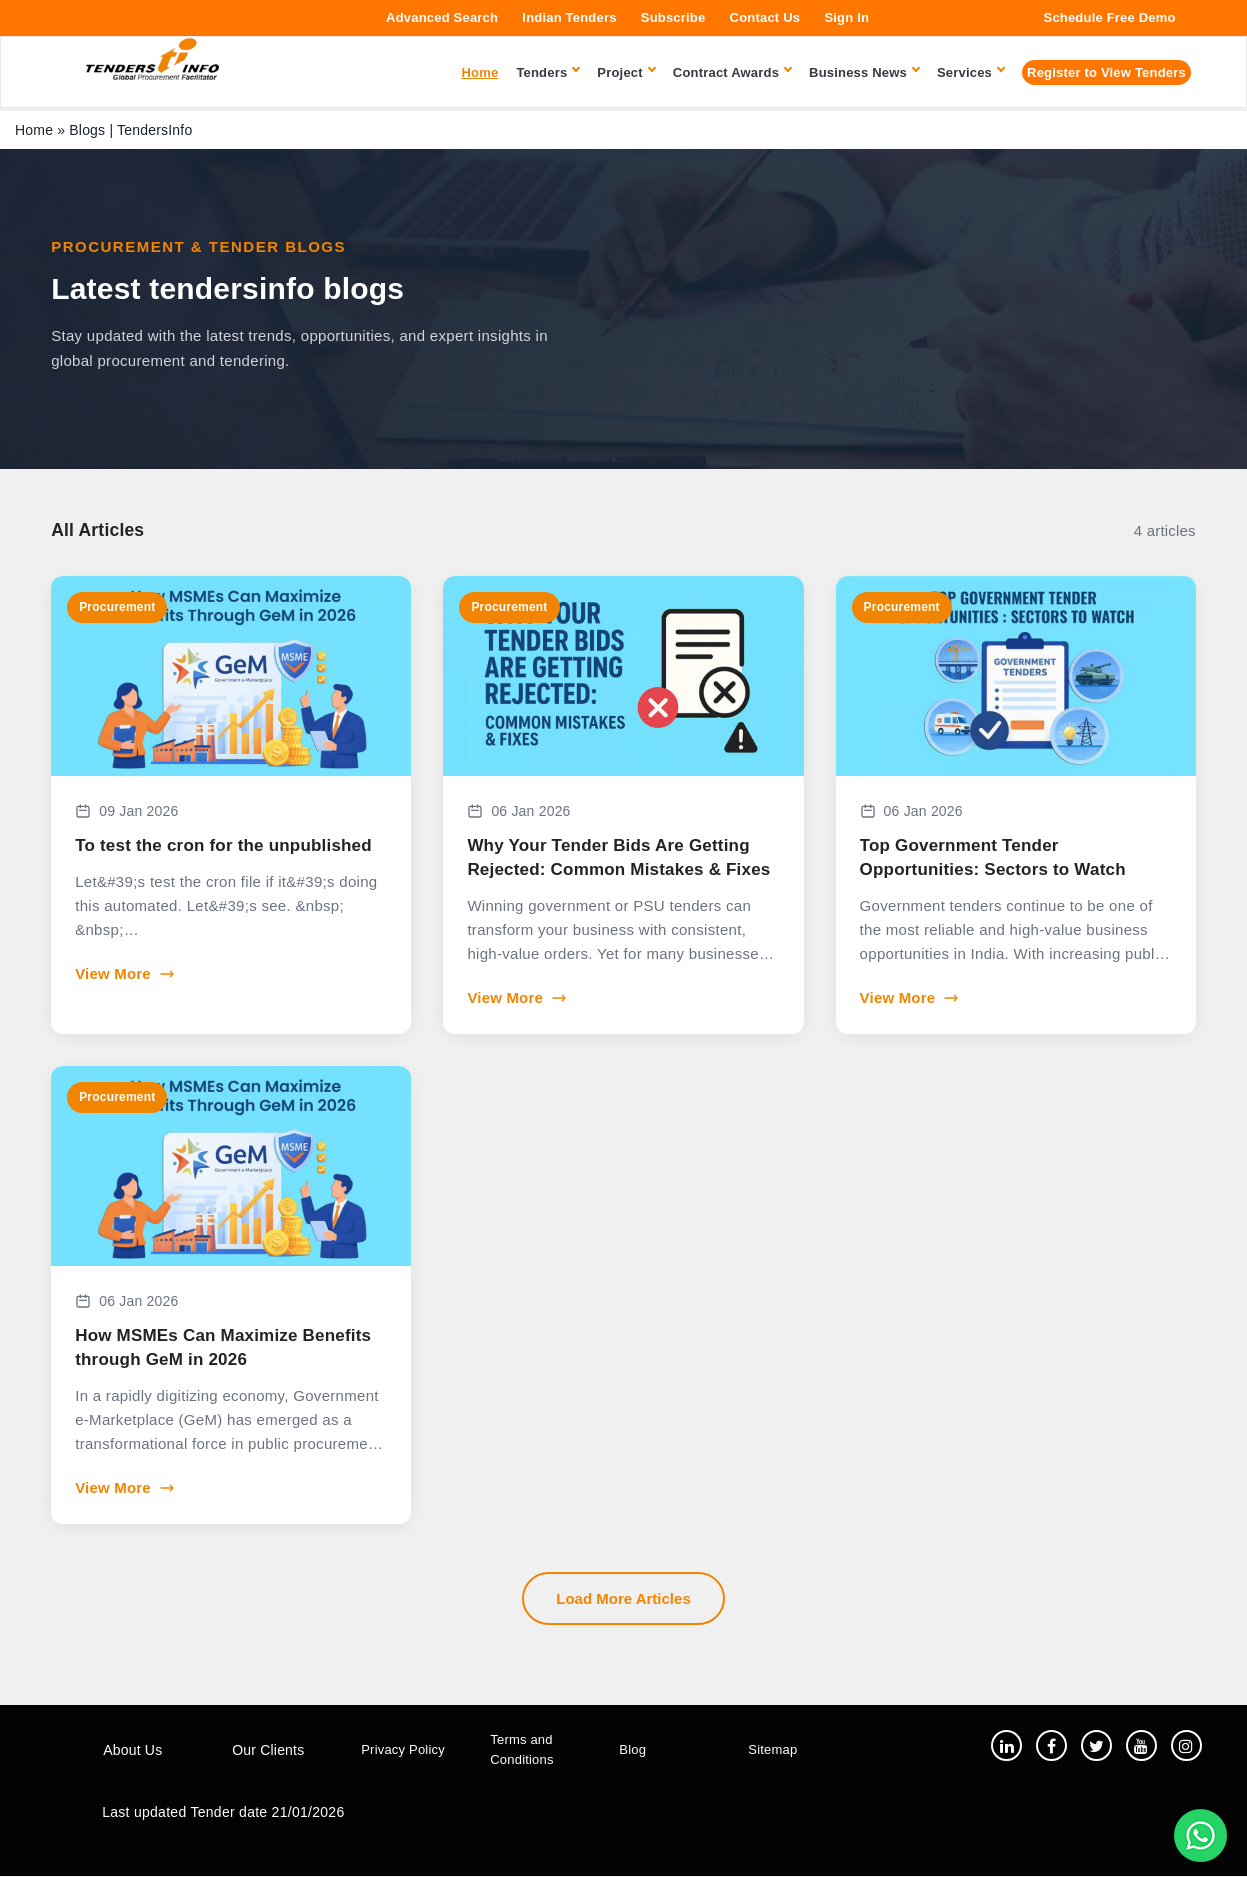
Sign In (846, 17)
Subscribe (673, 17)
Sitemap (772, 1750)
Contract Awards (732, 72)
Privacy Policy (403, 1750)
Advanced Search (442, 17)
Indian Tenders (569, 17)
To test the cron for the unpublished (223, 845)
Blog (632, 1750)
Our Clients (268, 1751)
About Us (132, 1751)
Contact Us (765, 17)
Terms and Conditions (521, 1750)
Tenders (547, 72)
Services (970, 72)
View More (125, 973)
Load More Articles (623, 1598)
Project (625, 72)
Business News (864, 72)
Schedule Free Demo (1110, 17)
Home (34, 130)
